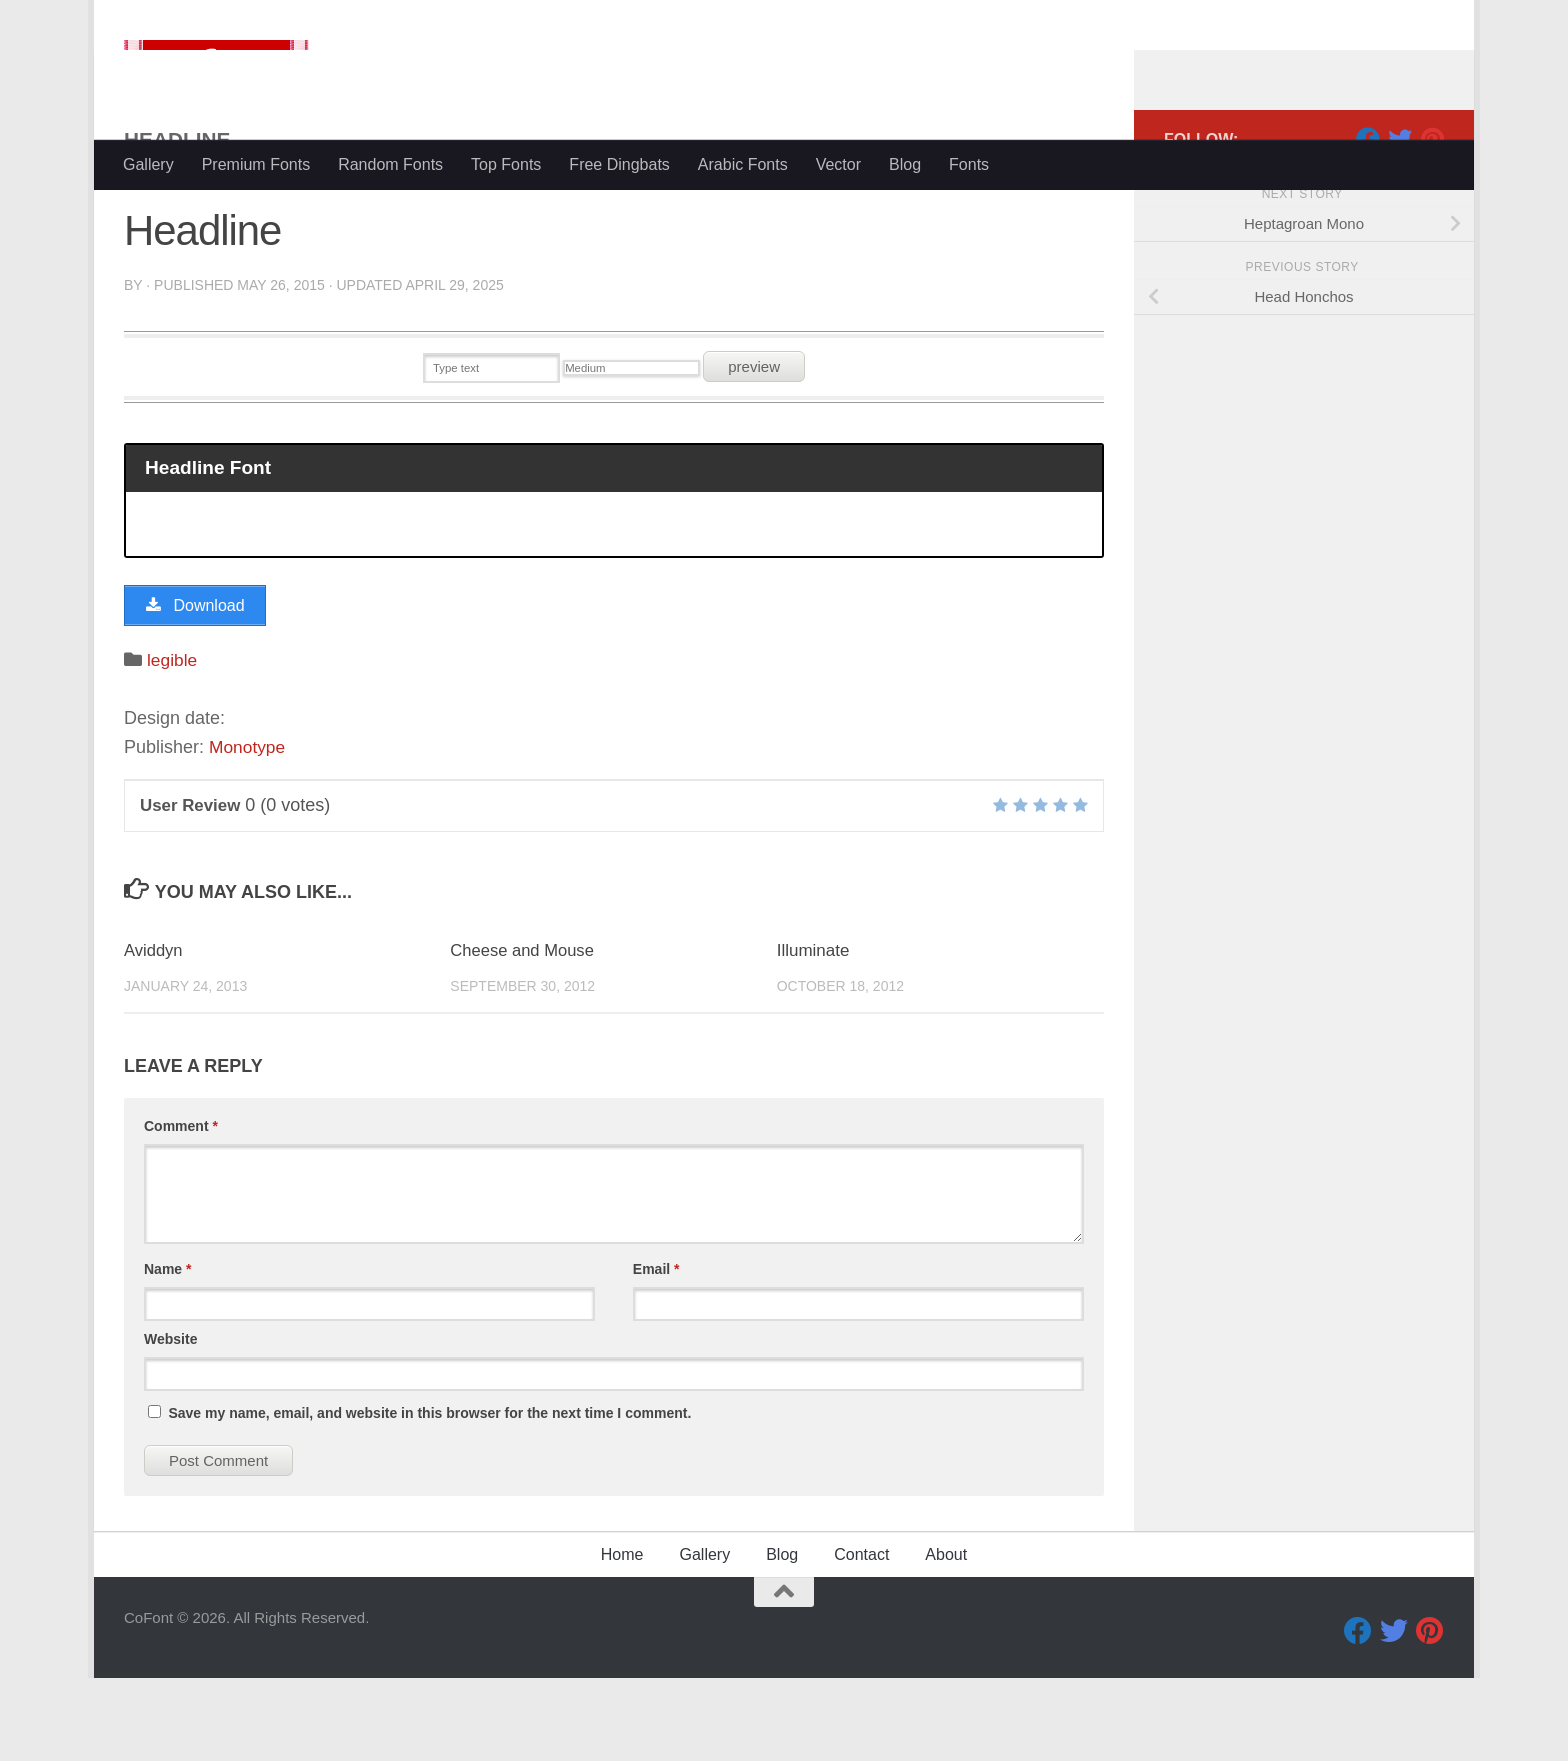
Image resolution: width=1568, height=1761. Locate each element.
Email (656, 1352)
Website (170, 1422)
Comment (181, 1209)
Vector (838, 164)
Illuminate (813, 1033)
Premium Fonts (256, 164)
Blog (905, 164)
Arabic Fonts (743, 164)
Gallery (148, 164)
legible (173, 743)
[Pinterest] (1432, 219)
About (946, 1637)
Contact (861, 1637)
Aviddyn (154, 1033)
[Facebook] (1368, 219)
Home (622, 1637)
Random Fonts (390, 164)
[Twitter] (1400, 219)
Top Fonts (506, 164)
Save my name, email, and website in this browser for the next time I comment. (429, 1496)
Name (167, 1352)
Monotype (248, 830)
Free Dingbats (619, 164)
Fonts (969, 164)
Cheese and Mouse (523, 1033)
